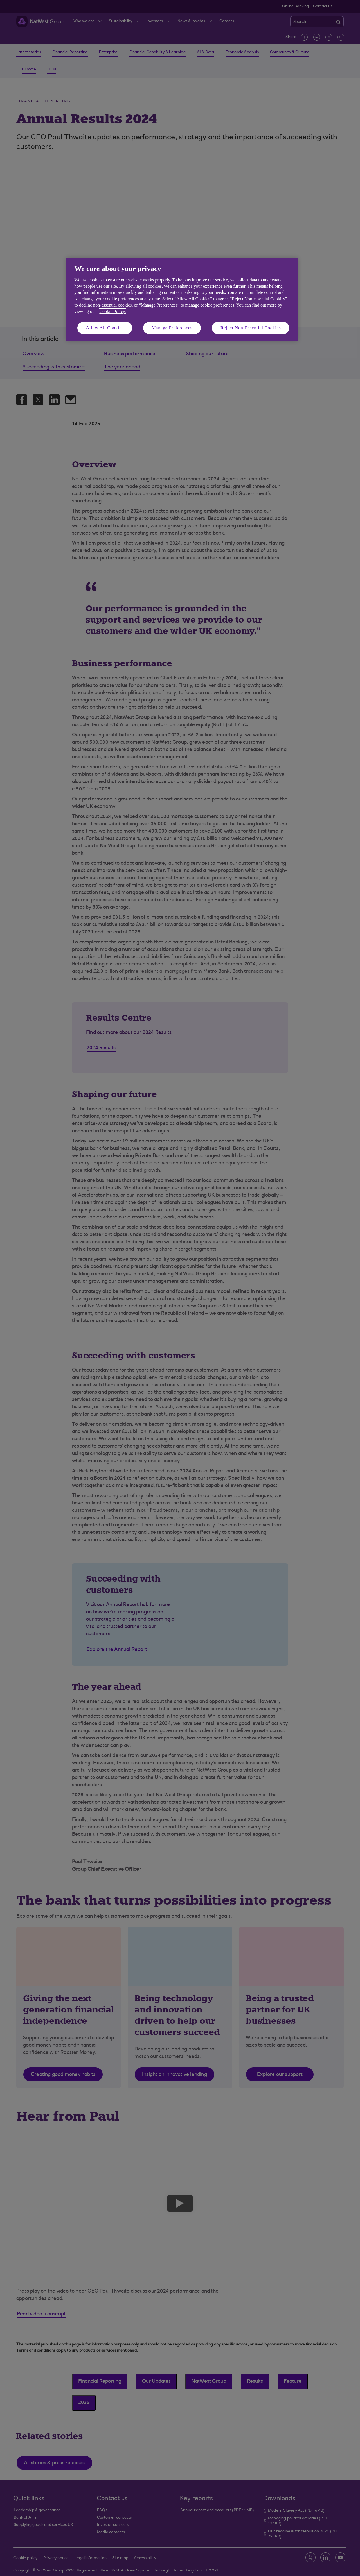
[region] (182, 299)
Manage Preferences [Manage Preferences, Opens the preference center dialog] (172, 327)
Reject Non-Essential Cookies (250, 327)
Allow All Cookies (105, 327)
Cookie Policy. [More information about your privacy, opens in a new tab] (112, 311)
